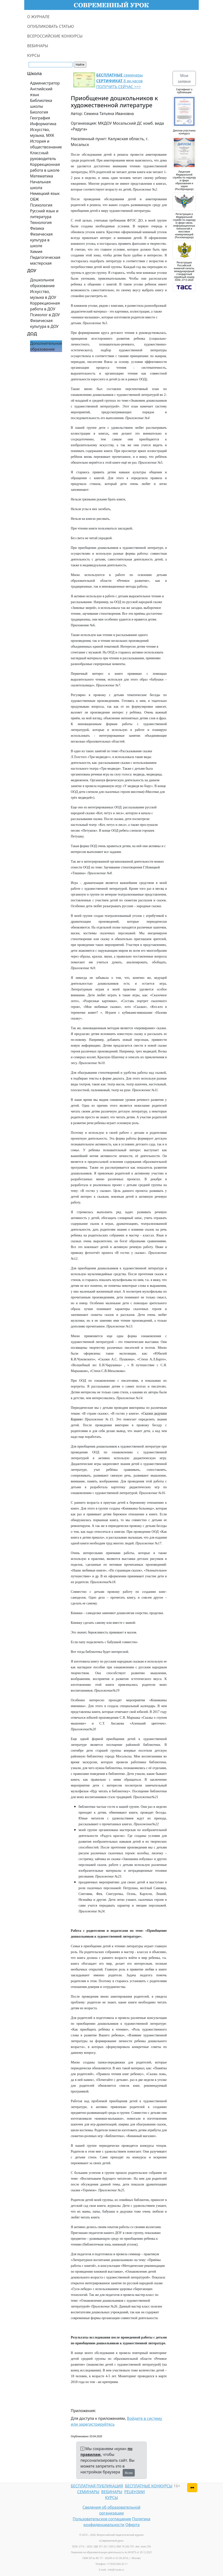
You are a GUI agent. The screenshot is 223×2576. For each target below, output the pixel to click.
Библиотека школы (41, 103)
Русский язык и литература (44, 213)
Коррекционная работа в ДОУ (45, 306)
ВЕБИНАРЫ (37, 45)
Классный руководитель (43, 155)
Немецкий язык (45, 193)
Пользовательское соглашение (102, 2519)
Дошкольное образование (42, 282)
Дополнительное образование (46, 346)
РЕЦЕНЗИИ (134, 2491)
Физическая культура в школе (41, 239)
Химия (36, 251)
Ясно (129, 2472)
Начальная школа (40, 184)
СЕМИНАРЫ (88, 2491)
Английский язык (41, 91)
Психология (41, 205)
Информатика (43, 123)
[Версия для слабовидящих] (192, 2487)
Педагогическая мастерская (45, 260)
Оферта (132, 2524)
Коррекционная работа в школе (45, 167)
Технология (41, 222)
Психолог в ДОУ (45, 314)
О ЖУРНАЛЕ (38, 16)
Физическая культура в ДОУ (44, 323)
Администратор (45, 83)
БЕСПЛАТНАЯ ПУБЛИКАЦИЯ (97, 2486)
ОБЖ (34, 199)
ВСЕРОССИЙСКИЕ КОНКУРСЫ (54, 36)
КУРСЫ (33, 55)
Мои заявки (184, 78)
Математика (41, 176)
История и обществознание (46, 144)
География (40, 118)
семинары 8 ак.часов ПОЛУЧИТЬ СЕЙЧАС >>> (119, 80)
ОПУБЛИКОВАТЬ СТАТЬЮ (50, 26)
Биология (39, 112)
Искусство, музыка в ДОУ (43, 294)
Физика (37, 228)
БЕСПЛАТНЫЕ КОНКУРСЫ (148, 2486)
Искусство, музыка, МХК (42, 132)
